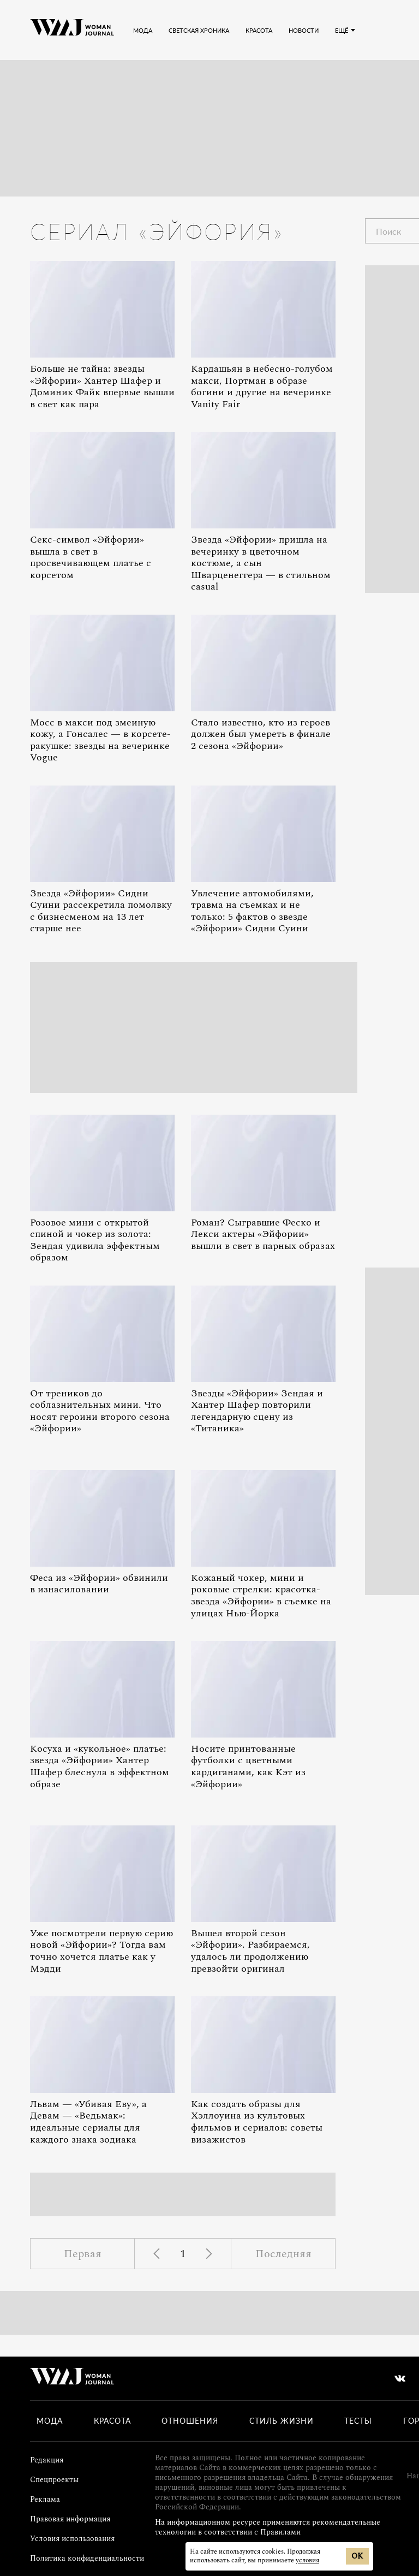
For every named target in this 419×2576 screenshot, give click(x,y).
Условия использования (72, 2538)
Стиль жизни (281, 2421)
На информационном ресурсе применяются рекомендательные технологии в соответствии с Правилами (267, 2527)
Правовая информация (70, 2519)
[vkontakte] (400, 2378)
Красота (112, 2421)
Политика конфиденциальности (87, 2558)
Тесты (358, 2421)
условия (307, 2560)
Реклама (45, 2499)
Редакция (46, 2460)
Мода (50, 2421)
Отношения (189, 2421)
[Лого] (72, 30)
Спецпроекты (54, 2479)
